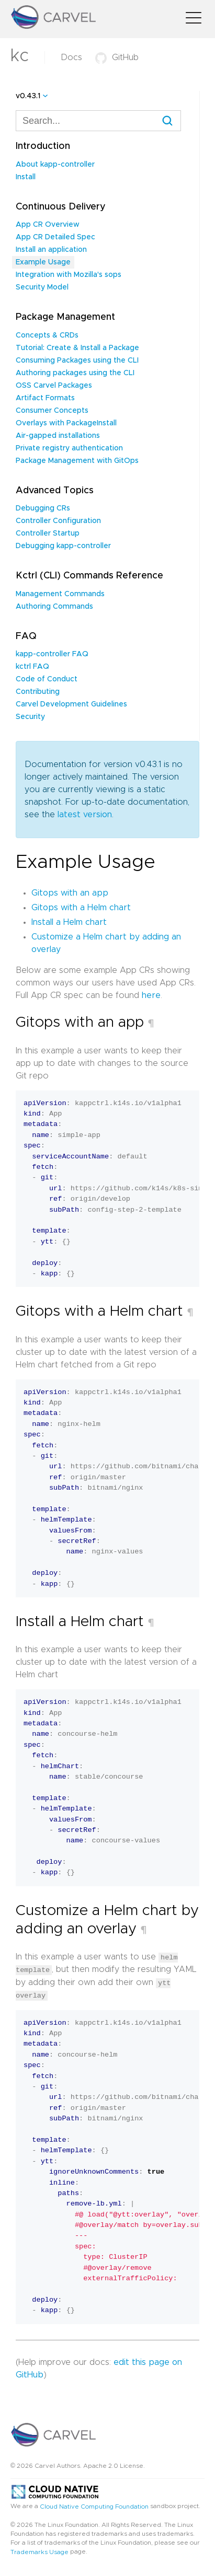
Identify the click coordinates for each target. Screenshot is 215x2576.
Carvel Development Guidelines (71, 704)
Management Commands (60, 594)
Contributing (38, 691)
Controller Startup (48, 533)
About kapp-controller (55, 164)
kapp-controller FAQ (52, 654)
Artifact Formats (45, 398)
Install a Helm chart (69, 922)
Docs (71, 57)
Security (30, 717)
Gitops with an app (69, 893)
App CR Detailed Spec (55, 237)
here (151, 995)
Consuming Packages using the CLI (77, 360)
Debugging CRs (43, 508)
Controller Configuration (58, 521)
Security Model (42, 287)
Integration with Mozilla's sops (68, 275)
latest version (85, 814)
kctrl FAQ (32, 666)
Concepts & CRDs (47, 335)
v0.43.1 (28, 96)
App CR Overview (48, 224)
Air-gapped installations (58, 435)
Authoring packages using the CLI (75, 373)
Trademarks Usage (39, 2551)
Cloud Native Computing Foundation (94, 2505)
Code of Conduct (46, 679)
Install (26, 177)
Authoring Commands (54, 606)
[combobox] (98, 120)
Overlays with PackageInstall (66, 423)
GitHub (117, 57)
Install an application (51, 249)
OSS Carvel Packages (54, 385)
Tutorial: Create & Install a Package (77, 348)
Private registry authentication (69, 448)
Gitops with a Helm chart (81, 907)
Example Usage (43, 262)
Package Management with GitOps (77, 461)
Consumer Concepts (52, 410)
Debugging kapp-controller (63, 546)
